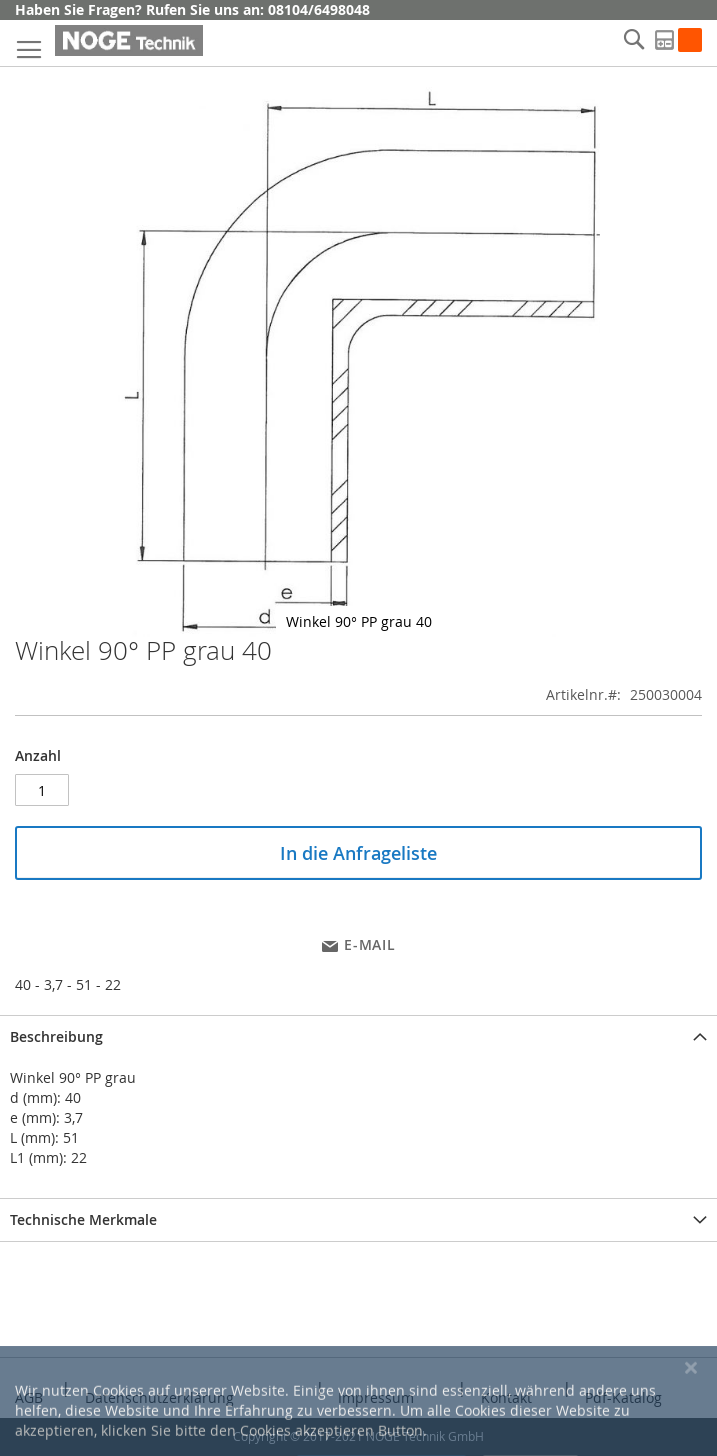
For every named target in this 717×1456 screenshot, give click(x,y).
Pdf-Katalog (623, 1397)
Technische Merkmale (83, 1219)
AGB (29, 1397)
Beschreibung (56, 1036)
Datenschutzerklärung (159, 1397)
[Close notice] (691, 1423)
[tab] (358, 1036)
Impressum (376, 1397)
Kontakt (506, 1397)
